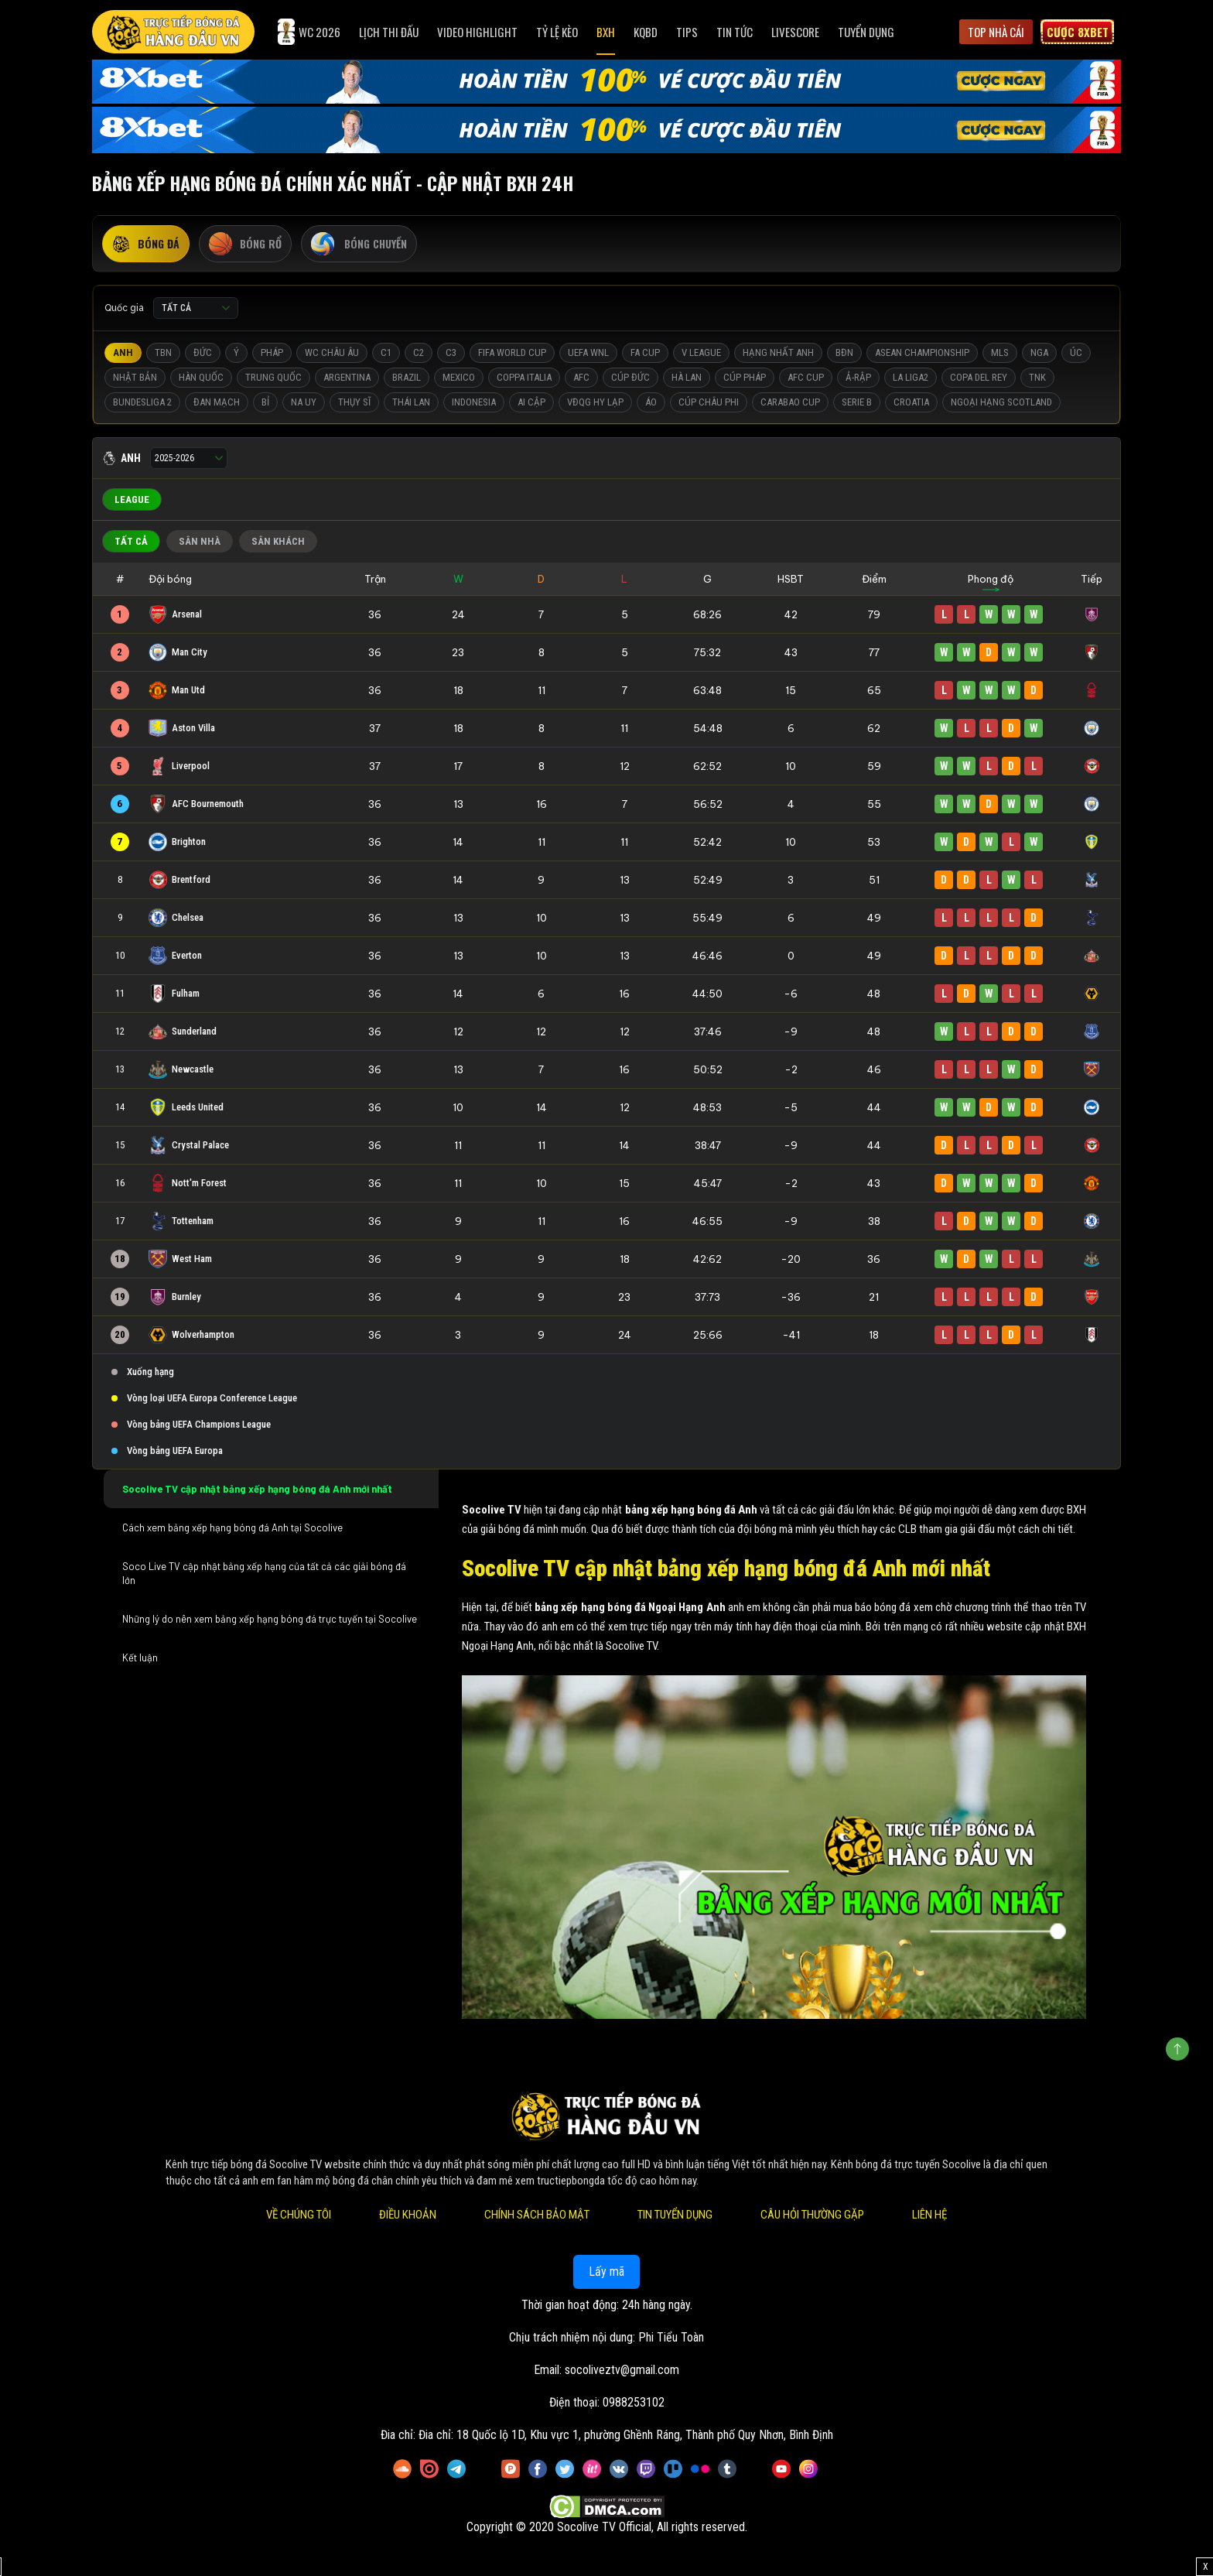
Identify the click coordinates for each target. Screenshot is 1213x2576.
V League (701, 352)
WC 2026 (309, 32)
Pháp (272, 352)
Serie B (857, 402)
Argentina (347, 377)
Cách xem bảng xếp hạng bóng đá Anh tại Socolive (233, 1527)
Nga (1039, 352)
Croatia (911, 402)
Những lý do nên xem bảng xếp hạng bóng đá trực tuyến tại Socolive (269, 1619)
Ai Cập (531, 402)
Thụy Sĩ (354, 402)
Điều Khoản (407, 2215)
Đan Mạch (216, 402)
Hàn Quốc (201, 377)
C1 (386, 352)
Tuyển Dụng (866, 31)
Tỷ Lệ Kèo (557, 31)
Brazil (406, 377)
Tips (687, 31)
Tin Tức (734, 31)
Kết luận (140, 1657)
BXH (605, 31)
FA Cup (645, 352)
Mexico (458, 377)
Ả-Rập (858, 377)
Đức (202, 352)
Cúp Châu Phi (708, 402)
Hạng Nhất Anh (778, 352)
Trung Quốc (273, 377)
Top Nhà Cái (996, 31)
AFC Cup (806, 377)
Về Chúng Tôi (298, 2215)
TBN (163, 352)
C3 (451, 352)
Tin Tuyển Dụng (674, 2215)
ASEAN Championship (922, 352)
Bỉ (265, 402)
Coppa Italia (524, 377)
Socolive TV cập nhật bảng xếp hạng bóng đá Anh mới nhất (257, 1489)
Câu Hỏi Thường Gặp (812, 2215)
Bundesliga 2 (142, 402)
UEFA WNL (588, 352)
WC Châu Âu (332, 352)
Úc (1076, 352)
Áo (651, 402)
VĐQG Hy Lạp (595, 402)
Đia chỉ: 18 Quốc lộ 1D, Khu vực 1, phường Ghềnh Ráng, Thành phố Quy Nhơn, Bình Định (626, 2434)
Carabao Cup (790, 402)
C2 (418, 352)
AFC (581, 377)
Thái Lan (411, 402)
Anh (123, 352)
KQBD (646, 31)
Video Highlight (477, 31)
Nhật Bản (135, 377)
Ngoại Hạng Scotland (1001, 402)
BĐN (844, 352)
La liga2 (910, 377)
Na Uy (303, 402)
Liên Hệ (929, 2215)
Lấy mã (606, 2271)
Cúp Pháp (744, 377)
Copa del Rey (978, 377)
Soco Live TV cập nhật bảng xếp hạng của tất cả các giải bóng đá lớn (264, 1573)
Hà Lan (686, 377)
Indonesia (474, 402)
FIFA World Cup (512, 352)
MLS (1000, 352)
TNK (1037, 377)
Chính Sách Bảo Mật (536, 2215)
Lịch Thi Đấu (389, 31)
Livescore (795, 31)
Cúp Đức (630, 377)
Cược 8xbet (1078, 31)
